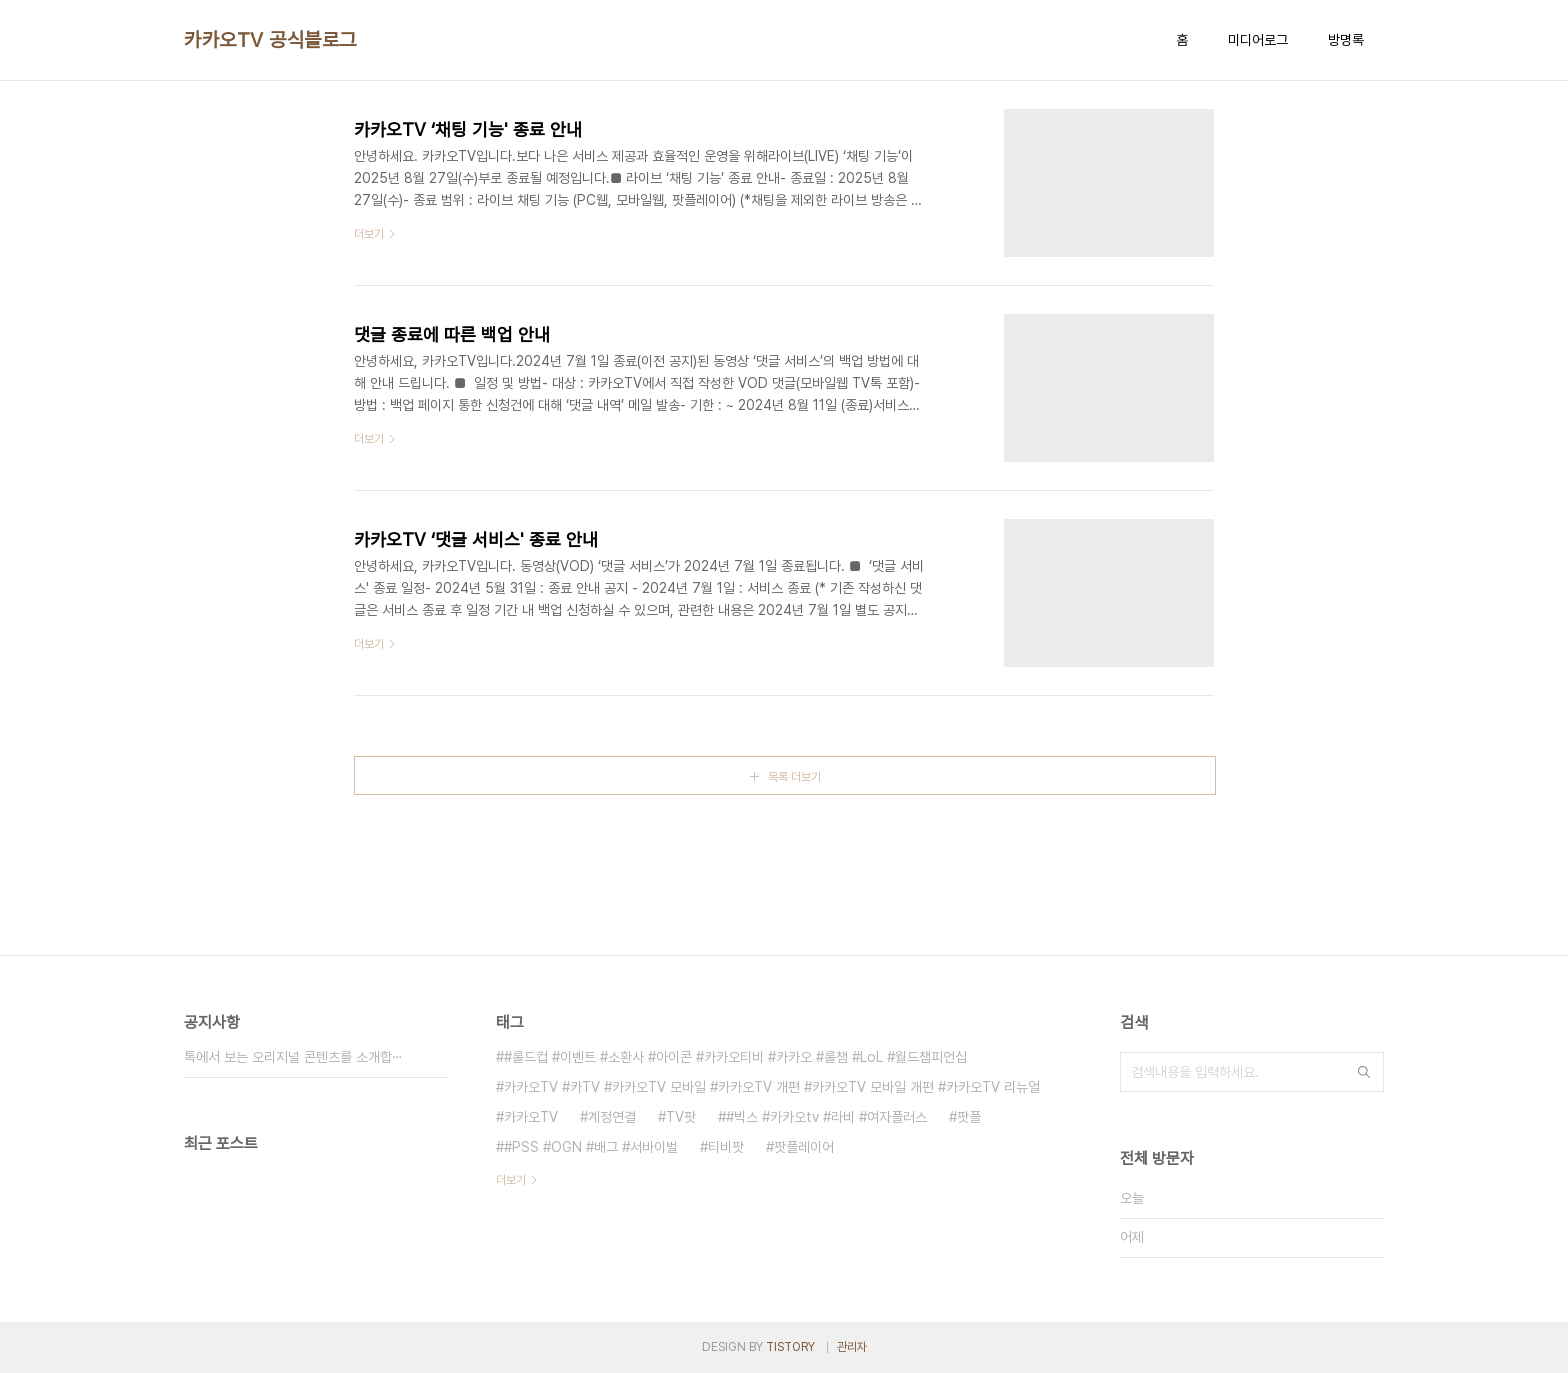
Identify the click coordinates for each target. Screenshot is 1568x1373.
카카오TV (531, 1117)
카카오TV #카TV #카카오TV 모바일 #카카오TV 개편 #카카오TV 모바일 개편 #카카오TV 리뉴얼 (772, 1087)
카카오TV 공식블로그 (270, 40)
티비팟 (726, 1147)
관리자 (852, 1347)
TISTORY (790, 1347)
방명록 (1346, 40)
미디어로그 (1258, 40)
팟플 (969, 1117)
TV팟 (681, 1117)
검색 (1364, 1072)
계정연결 (612, 1117)
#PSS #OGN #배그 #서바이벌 (591, 1147)
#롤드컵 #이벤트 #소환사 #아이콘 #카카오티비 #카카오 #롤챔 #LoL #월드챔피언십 (735, 1057)
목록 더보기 (794, 777)
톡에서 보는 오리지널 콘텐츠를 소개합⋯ (293, 1057)
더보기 (511, 1180)
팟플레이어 (804, 1147)
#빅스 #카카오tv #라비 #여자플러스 (826, 1117)
